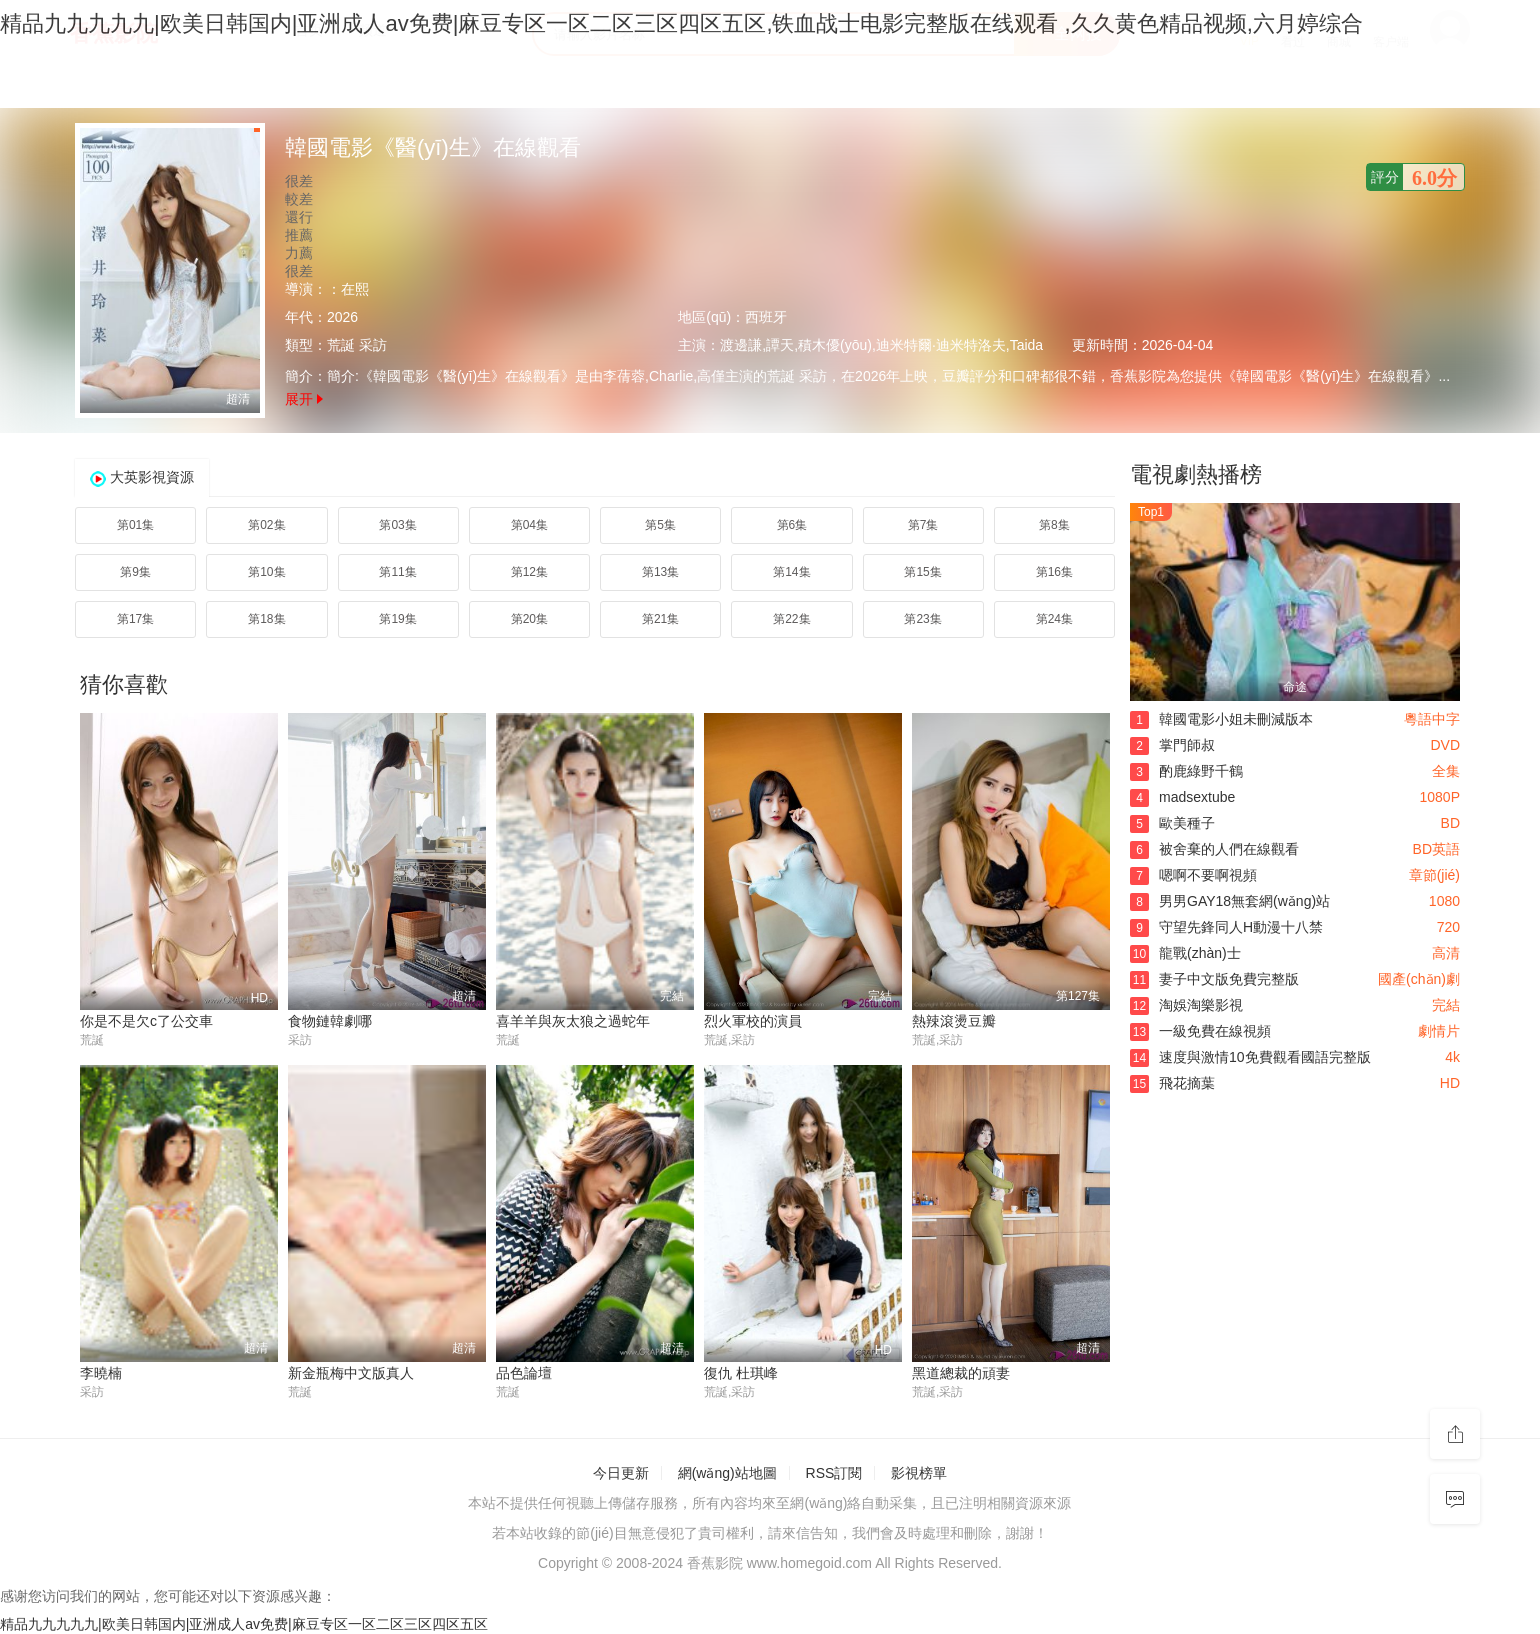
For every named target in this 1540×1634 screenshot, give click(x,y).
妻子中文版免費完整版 (1214, 979)
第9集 (135, 572)
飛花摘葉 (1172, 1083)
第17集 (135, 619)
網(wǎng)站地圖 (727, 1473)
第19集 (397, 619)
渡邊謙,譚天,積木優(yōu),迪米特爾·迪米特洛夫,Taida (881, 345)
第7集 (923, 525)
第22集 (791, 619)
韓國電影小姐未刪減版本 (1221, 719)
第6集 (792, 525)
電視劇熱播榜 (1196, 474)
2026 (342, 317)
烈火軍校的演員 (753, 1021)
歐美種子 (1172, 823)
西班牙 (766, 317)
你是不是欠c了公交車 (146, 1021)
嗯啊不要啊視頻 (1193, 875)
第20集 (529, 619)
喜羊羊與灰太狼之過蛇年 (573, 1021)
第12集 (529, 572)
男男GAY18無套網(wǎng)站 (1230, 901)
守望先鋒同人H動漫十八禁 (1226, 927)
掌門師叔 (1172, 745)
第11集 (397, 572)
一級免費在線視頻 (1200, 1031)
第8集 (1054, 525)
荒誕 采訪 (357, 345)
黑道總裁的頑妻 (961, 1373)
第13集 (660, 572)
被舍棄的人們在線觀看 (1214, 849)
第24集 (1054, 619)
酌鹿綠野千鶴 (1186, 771)
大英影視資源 (152, 477)
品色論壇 (524, 1373)
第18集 (266, 619)
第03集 (397, 525)
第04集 (529, 525)
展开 (304, 399)
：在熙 (348, 289)
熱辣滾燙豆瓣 (954, 1021)
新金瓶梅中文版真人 (351, 1373)
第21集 (660, 619)
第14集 (791, 572)
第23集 (922, 619)
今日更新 (621, 1473)
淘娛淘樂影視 (1186, 1005)
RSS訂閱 (834, 1473)
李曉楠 (101, 1373)
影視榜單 (919, 1473)
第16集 (1054, 572)
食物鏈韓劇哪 (330, 1021)
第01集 (135, 525)
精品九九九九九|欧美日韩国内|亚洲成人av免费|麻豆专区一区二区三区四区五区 (244, 1624)
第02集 (266, 525)
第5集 (660, 525)
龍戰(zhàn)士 (1185, 953)
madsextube (1182, 797)
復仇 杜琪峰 (741, 1373)
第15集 (922, 572)
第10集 (266, 572)
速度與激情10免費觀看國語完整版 (1250, 1057)
